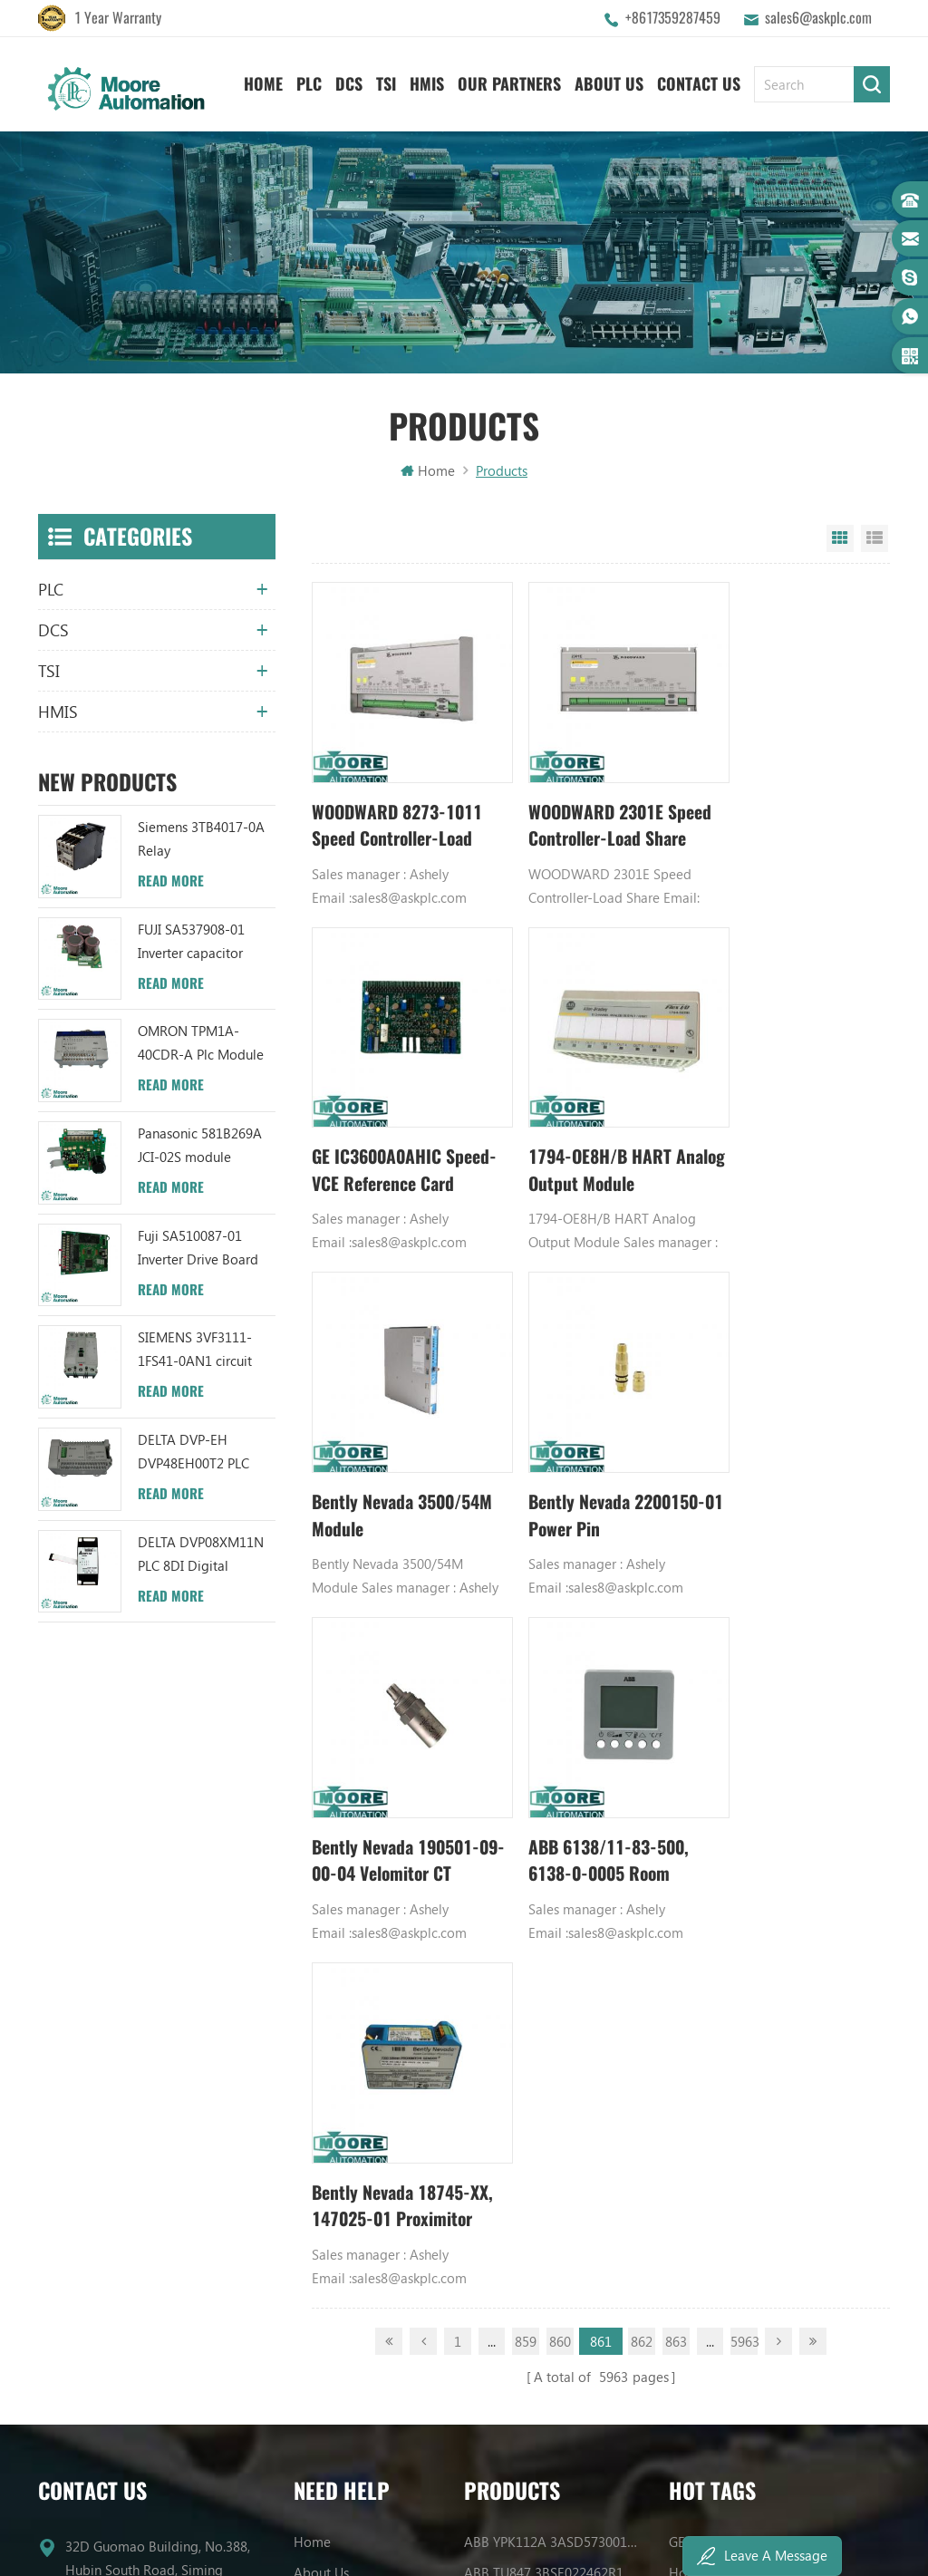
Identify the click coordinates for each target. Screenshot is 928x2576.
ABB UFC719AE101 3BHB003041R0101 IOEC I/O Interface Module (553, 1883)
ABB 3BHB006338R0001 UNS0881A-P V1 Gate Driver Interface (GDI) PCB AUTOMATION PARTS (553, 2067)
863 (676, 1591)
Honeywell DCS (715, 1821)
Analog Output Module (738, 2067)
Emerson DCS (709, 1852)
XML (307, 2006)
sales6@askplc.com (818, 17)
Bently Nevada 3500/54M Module (575, 1131)
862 (641, 1591)
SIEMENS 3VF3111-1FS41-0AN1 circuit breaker (195, 1354)
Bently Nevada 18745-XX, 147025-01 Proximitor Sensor (783, 1457)
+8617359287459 (672, 17)
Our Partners (509, 82)
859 (525, 1591)
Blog (308, 1913)
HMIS (427, 82)
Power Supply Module (734, 1913)
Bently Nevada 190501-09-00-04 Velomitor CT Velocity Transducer (400, 1457)
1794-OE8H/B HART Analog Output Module (393, 1131)
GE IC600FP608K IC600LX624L (757, 2006)
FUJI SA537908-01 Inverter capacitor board (191, 945)
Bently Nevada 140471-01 (746, 1944)
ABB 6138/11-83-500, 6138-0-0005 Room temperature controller (593, 1457)
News (310, 1852)
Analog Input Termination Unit (758, 1975)
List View (874, 541)
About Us (609, 82)
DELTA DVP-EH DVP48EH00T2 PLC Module (193, 1455)
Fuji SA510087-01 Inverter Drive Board (198, 1250)
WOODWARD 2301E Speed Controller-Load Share (589, 808)
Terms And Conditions (359, 1944)
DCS (348, 82)
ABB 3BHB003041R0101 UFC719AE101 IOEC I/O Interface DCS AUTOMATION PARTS (553, 2006)
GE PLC (689, 1790)
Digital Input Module (731, 1883)
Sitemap (318, 1975)
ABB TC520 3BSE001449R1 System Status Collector (553, 2037)
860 (560, 1591)
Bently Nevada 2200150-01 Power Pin (788, 1131)
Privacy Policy (333, 2037)
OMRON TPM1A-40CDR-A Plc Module (201, 1046)
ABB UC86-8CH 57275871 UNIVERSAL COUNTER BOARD (553, 1852)
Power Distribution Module (749, 2037)
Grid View (840, 541)
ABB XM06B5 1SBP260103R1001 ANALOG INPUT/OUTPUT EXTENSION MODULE (553, 1913)
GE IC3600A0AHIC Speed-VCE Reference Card (779, 808)
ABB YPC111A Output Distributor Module (553, 1944)
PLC (309, 82)
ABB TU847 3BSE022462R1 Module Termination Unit (553, 1821)
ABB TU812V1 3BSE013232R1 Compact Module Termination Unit (553, 1975)
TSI (386, 82)
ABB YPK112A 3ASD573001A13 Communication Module (553, 1790)
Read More (171, 884)
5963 (744, 1591)
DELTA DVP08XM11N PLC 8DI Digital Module (201, 1557)
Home (263, 82)
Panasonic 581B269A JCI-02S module (200, 1147)
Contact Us (698, 82)
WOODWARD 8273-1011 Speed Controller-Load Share (398, 808)
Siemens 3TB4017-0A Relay (201, 841)
